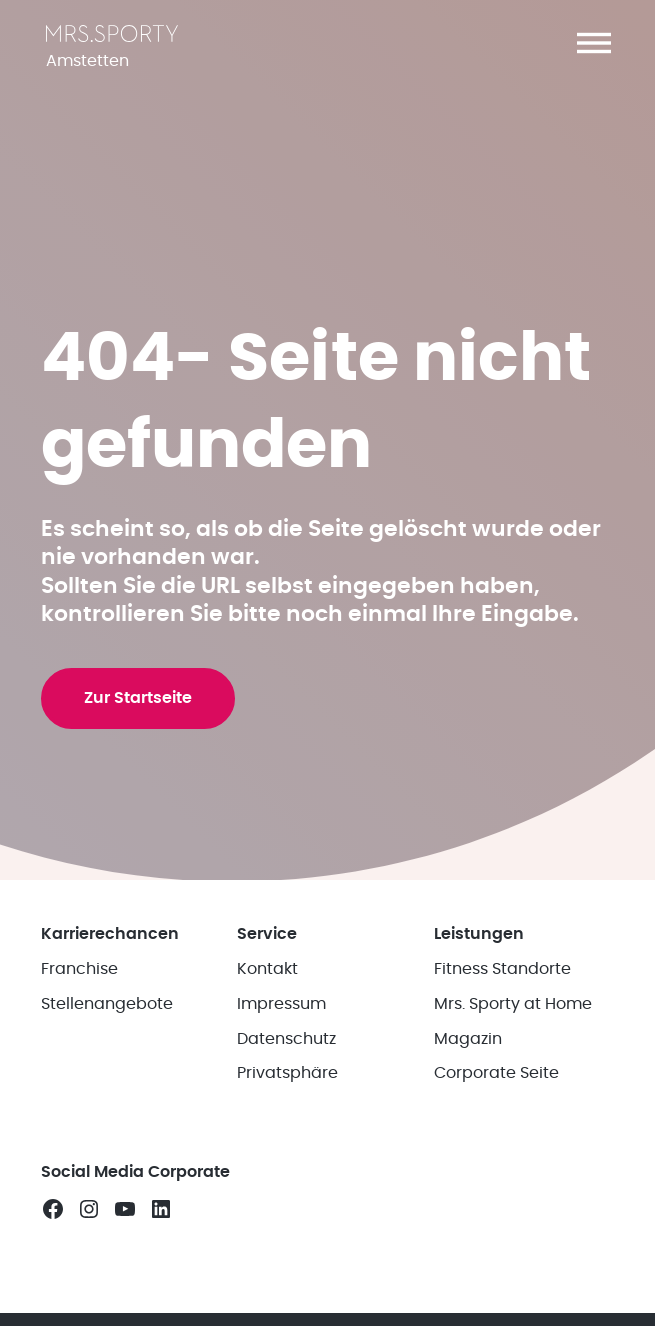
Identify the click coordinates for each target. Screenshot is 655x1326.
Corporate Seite (496, 1097)
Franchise (79, 993)
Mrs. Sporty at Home (513, 1028)
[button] (594, 43)
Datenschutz (286, 1062)
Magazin (468, 1062)
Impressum (281, 1028)
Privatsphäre (287, 1097)
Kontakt (267, 993)
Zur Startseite (139, 717)
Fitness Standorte (502, 993)
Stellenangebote (107, 1028)
